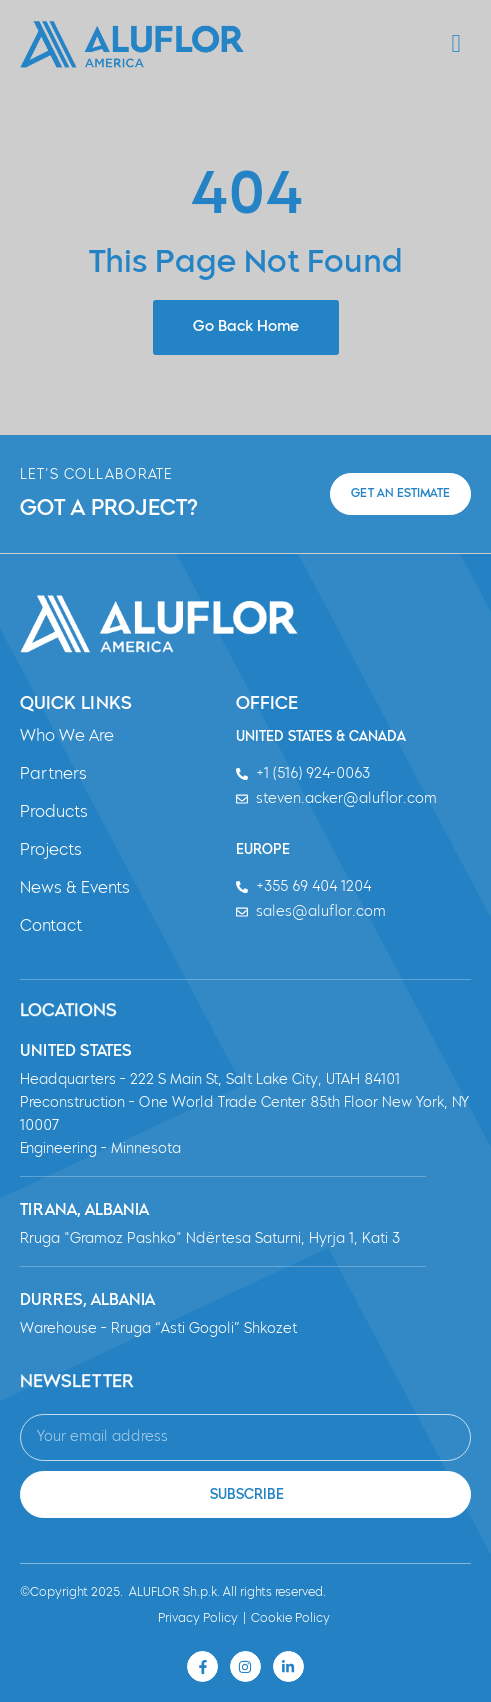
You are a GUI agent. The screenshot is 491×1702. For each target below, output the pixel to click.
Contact (51, 927)
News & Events (75, 889)
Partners (53, 775)
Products (54, 813)
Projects (51, 851)
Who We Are (67, 737)
